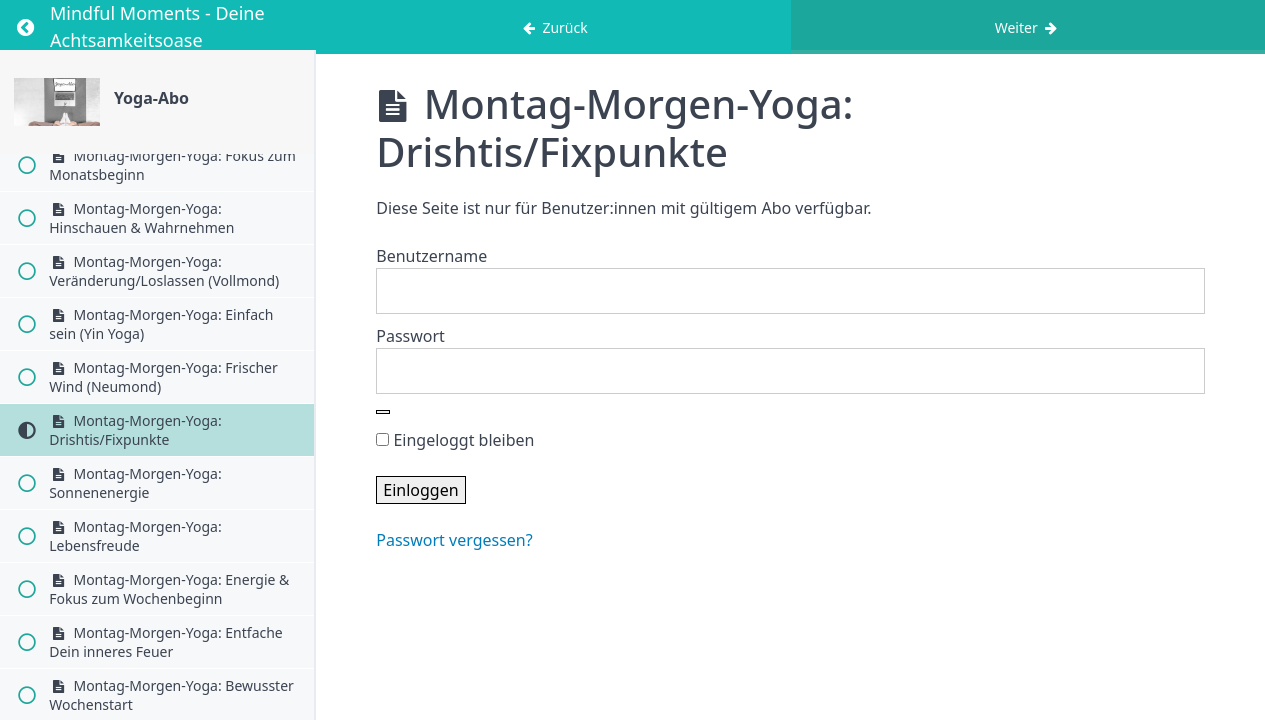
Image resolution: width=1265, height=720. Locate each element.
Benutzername (431, 256)
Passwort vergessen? (454, 540)
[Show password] (383, 412)
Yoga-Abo (151, 98)
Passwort (410, 336)
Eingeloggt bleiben (455, 440)
